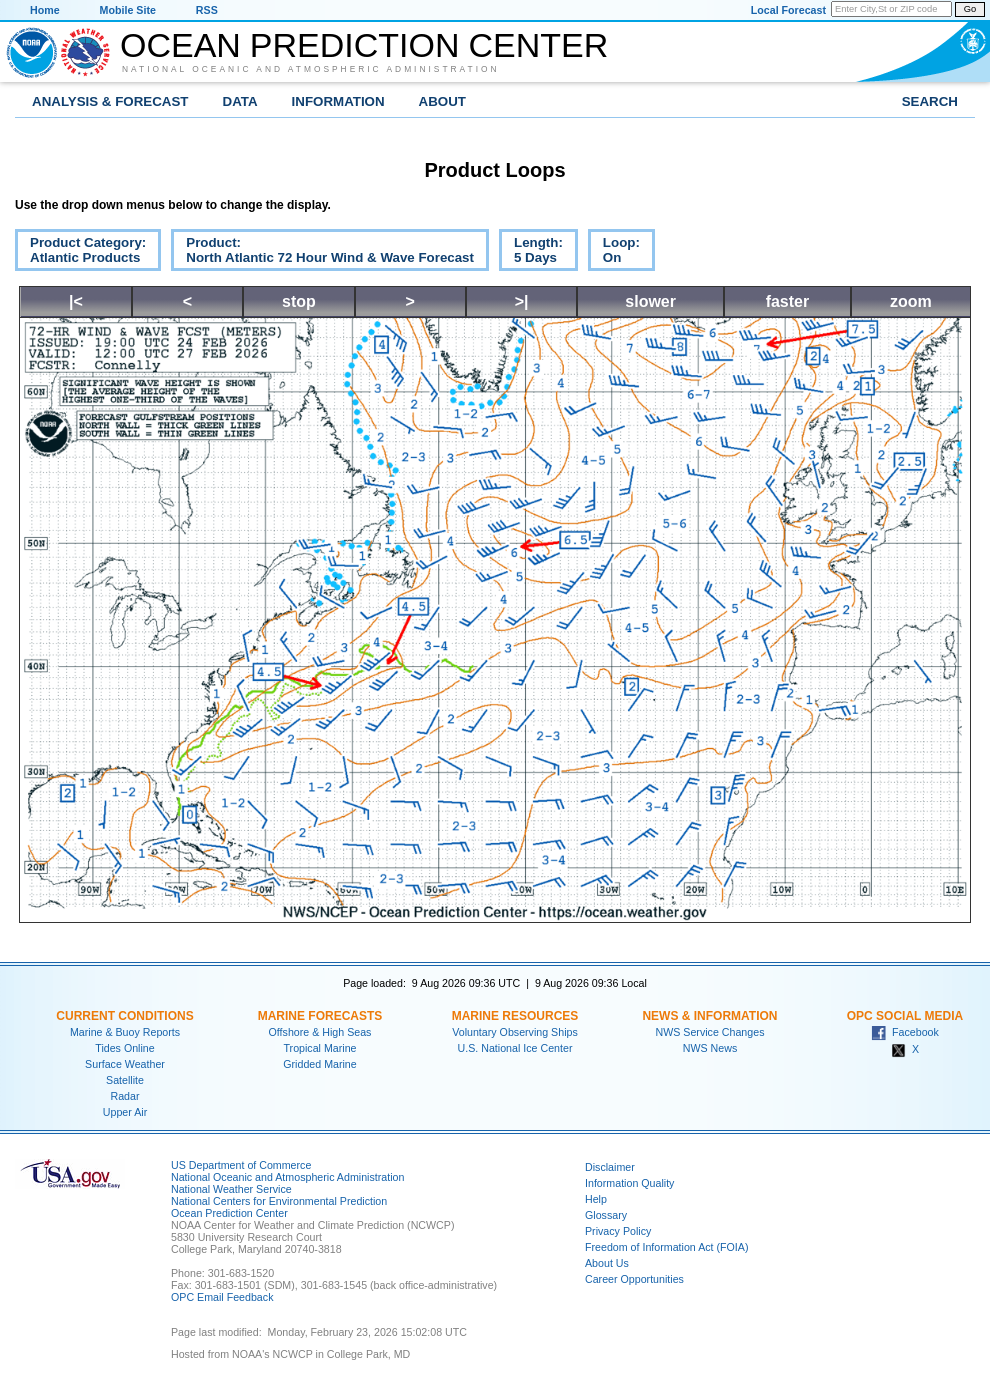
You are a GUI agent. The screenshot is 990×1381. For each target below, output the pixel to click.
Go (970, 9)
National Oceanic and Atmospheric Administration (311, 69)
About (442, 101)
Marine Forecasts (320, 1016)
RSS (207, 10)
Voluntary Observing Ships (515, 1032)
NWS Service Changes (710, 1032)
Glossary (606, 1215)
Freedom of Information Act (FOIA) (666, 1247)
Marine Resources (515, 1016)
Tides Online (124, 1048)
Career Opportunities (634, 1279)
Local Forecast (788, 10)
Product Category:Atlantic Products (80, 253)
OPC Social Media (905, 1016)
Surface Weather (125, 1064)
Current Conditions (124, 1016)
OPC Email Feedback (222, 1297)
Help (596, 1199)
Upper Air (125, 1112)
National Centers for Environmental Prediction (279, 1201)
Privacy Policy (618, 1231)
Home (45, 10)
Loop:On (614, 253)
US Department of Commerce (241, 1165)
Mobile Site (128, 10)
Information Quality (629, 1183)
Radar (124, 1096)
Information (338, 101)
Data (240, 101)
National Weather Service (231, 1189)
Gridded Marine (319, 1064)
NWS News (710, 1048)
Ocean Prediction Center (364, 45)
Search (930, 101)
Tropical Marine (319, 1048)
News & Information (709, 1016)
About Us (607, 1263)
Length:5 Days (531, 253)
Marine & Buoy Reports (125, 1032)
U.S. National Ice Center (515, 1048)
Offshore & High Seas (320, 1032)
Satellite (125, 1080)
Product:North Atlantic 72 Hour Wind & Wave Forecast (322, 253)
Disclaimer (610, 1167)
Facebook (905, 1032)
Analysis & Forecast (110, 101)
